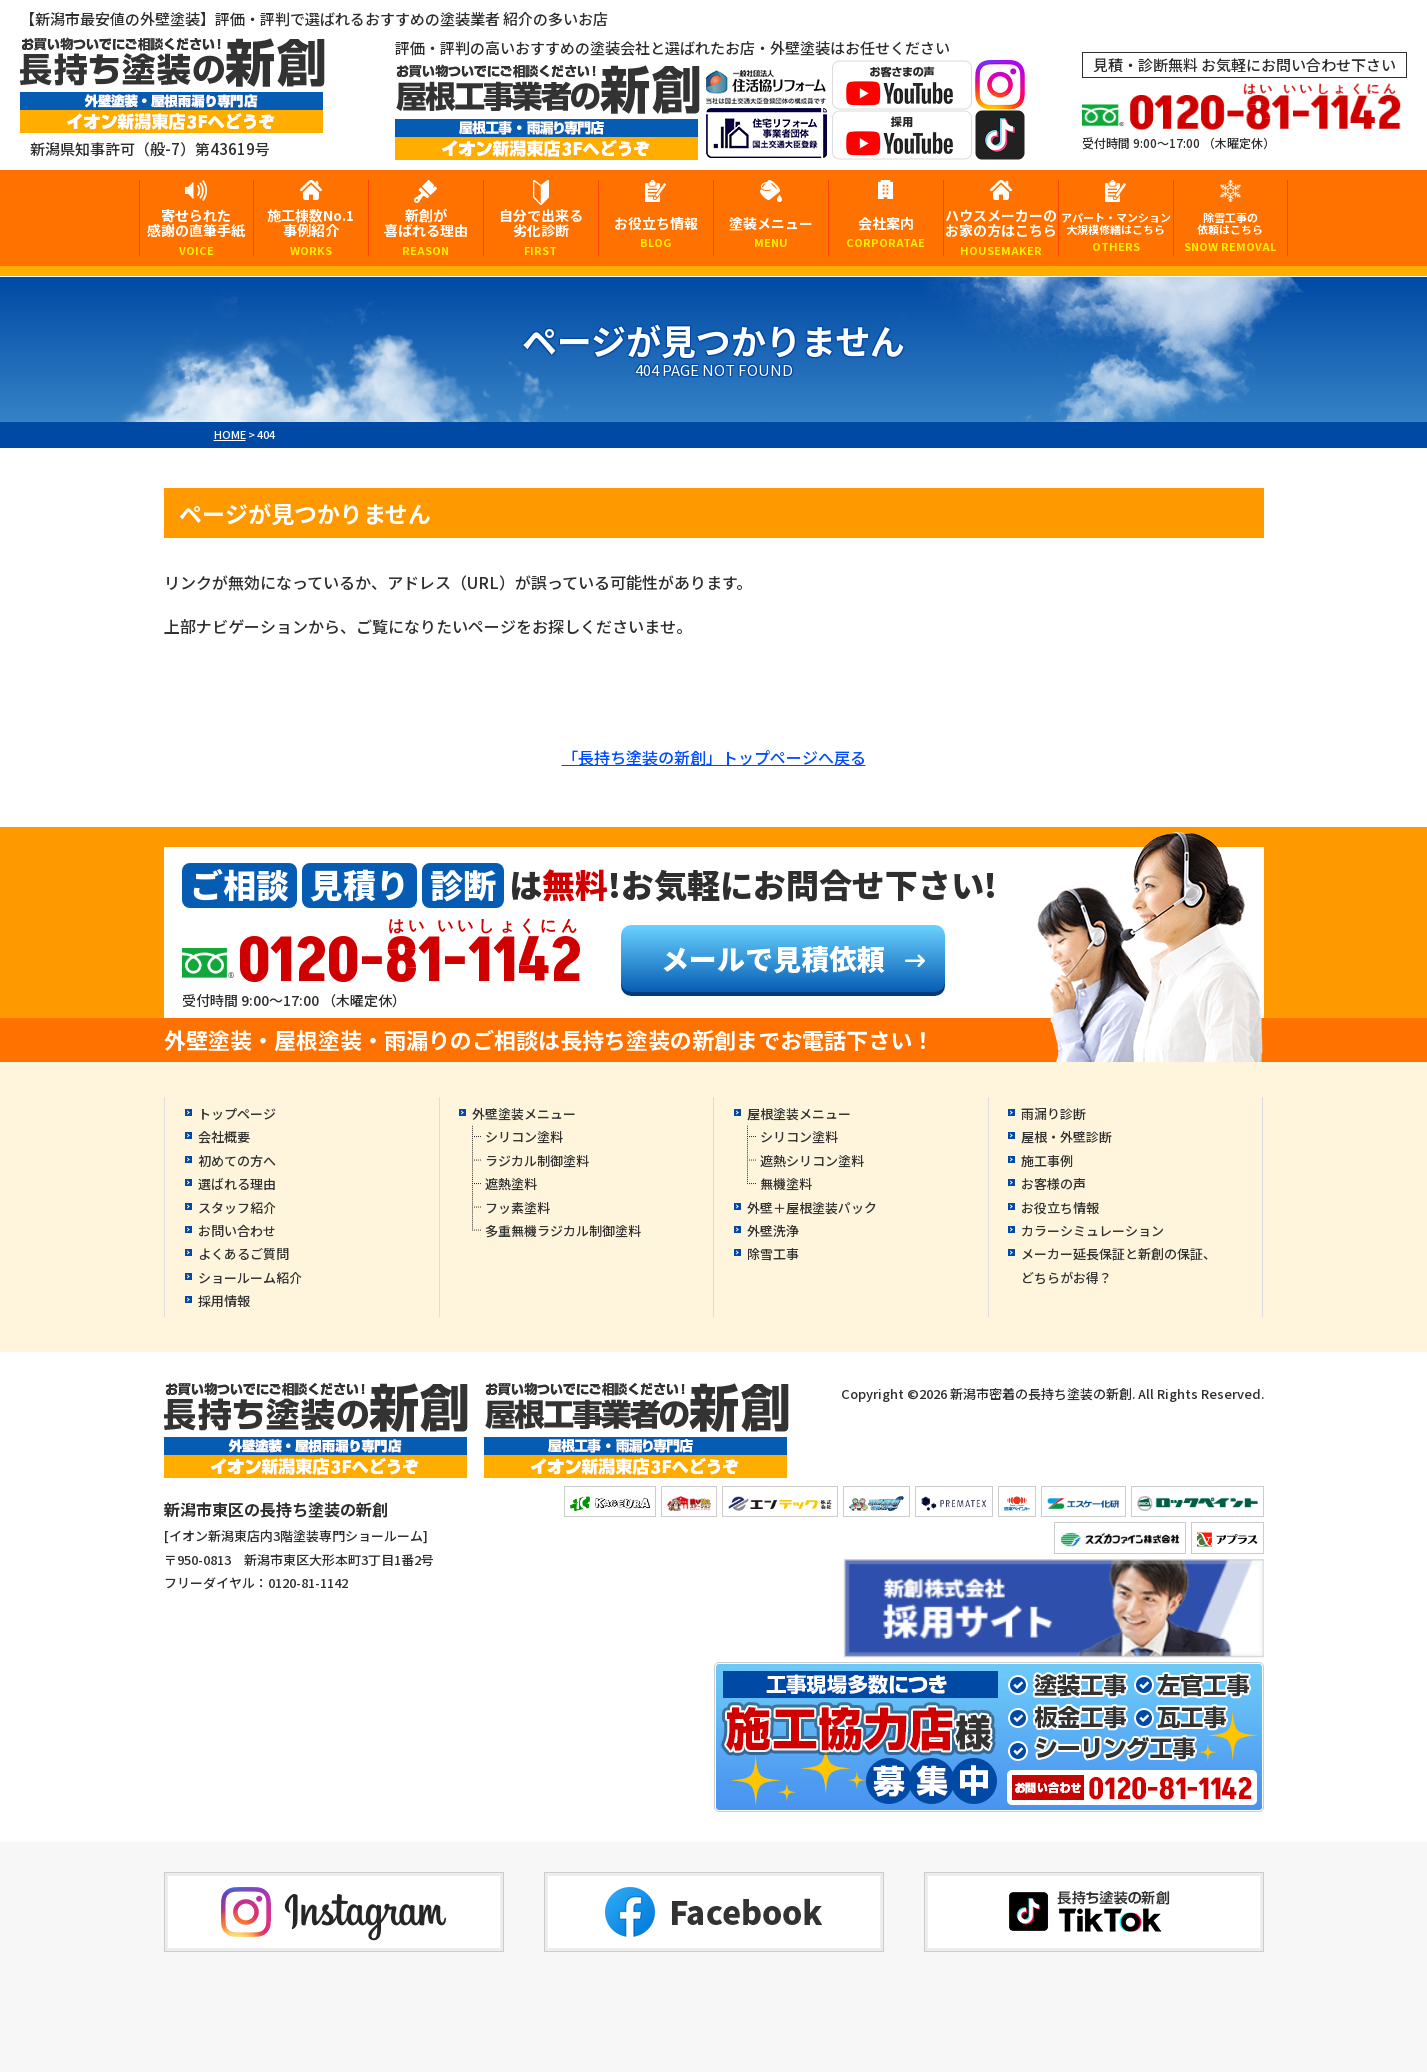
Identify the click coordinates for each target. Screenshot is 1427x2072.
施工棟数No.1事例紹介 (311, 230)
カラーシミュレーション (1092, 1230)
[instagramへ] (1000, 96)
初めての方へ (237, 1160)
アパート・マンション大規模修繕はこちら (1116, 231)
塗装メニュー (771, 231)
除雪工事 (773, 1253)
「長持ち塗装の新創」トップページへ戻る (714, 757)
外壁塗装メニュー (524, 1113)
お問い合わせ (237, 1230)
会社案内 (886, 231)
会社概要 (224, 1136)
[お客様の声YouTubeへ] (902, 96)
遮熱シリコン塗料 (812, 1160)
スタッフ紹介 (237, 1207)
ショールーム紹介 (250, 1277)
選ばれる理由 (237, 1183)
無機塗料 (786, 1183)
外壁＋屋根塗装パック (812, 1207)
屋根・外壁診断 (1066, 1136)
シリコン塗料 (524, 1136)
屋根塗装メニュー (799, 1113)
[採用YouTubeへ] (902, 146)
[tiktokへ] (1000, 146)
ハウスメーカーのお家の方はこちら (1001, 230)
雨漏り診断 (1053, 1113)
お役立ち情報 (656, 231)
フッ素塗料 (517, 1207)
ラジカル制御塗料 (537, 1160)
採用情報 (224, 1300)
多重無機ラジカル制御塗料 (563, 1230)
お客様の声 (1053, 1183)
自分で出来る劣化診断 (541, 230)
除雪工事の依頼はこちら (1231, 231)
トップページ (237, 1113)
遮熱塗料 (511, 1183)
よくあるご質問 (243, 1253)
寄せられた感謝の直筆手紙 (196, 230)
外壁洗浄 (773, 1230)
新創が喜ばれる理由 (426, 230)
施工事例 (1047, 1160)
